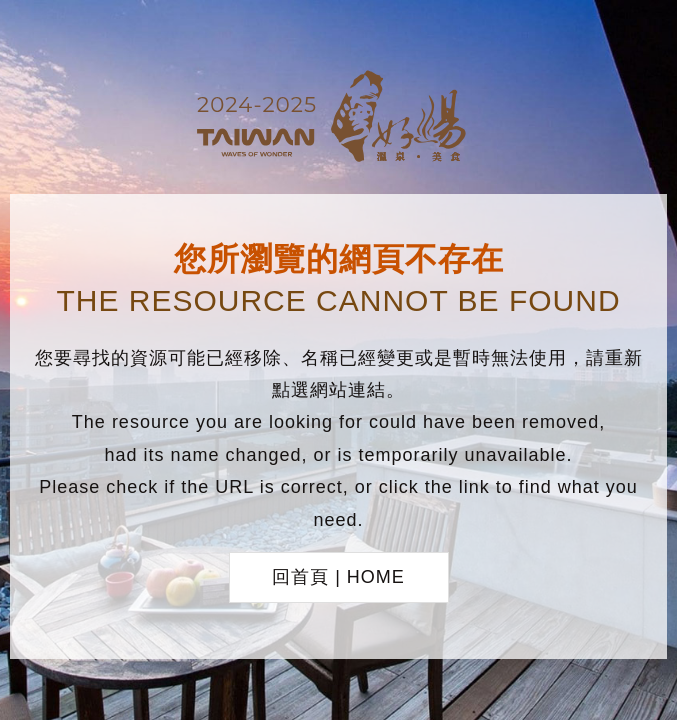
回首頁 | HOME (338, 577)
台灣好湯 (339, 119)
